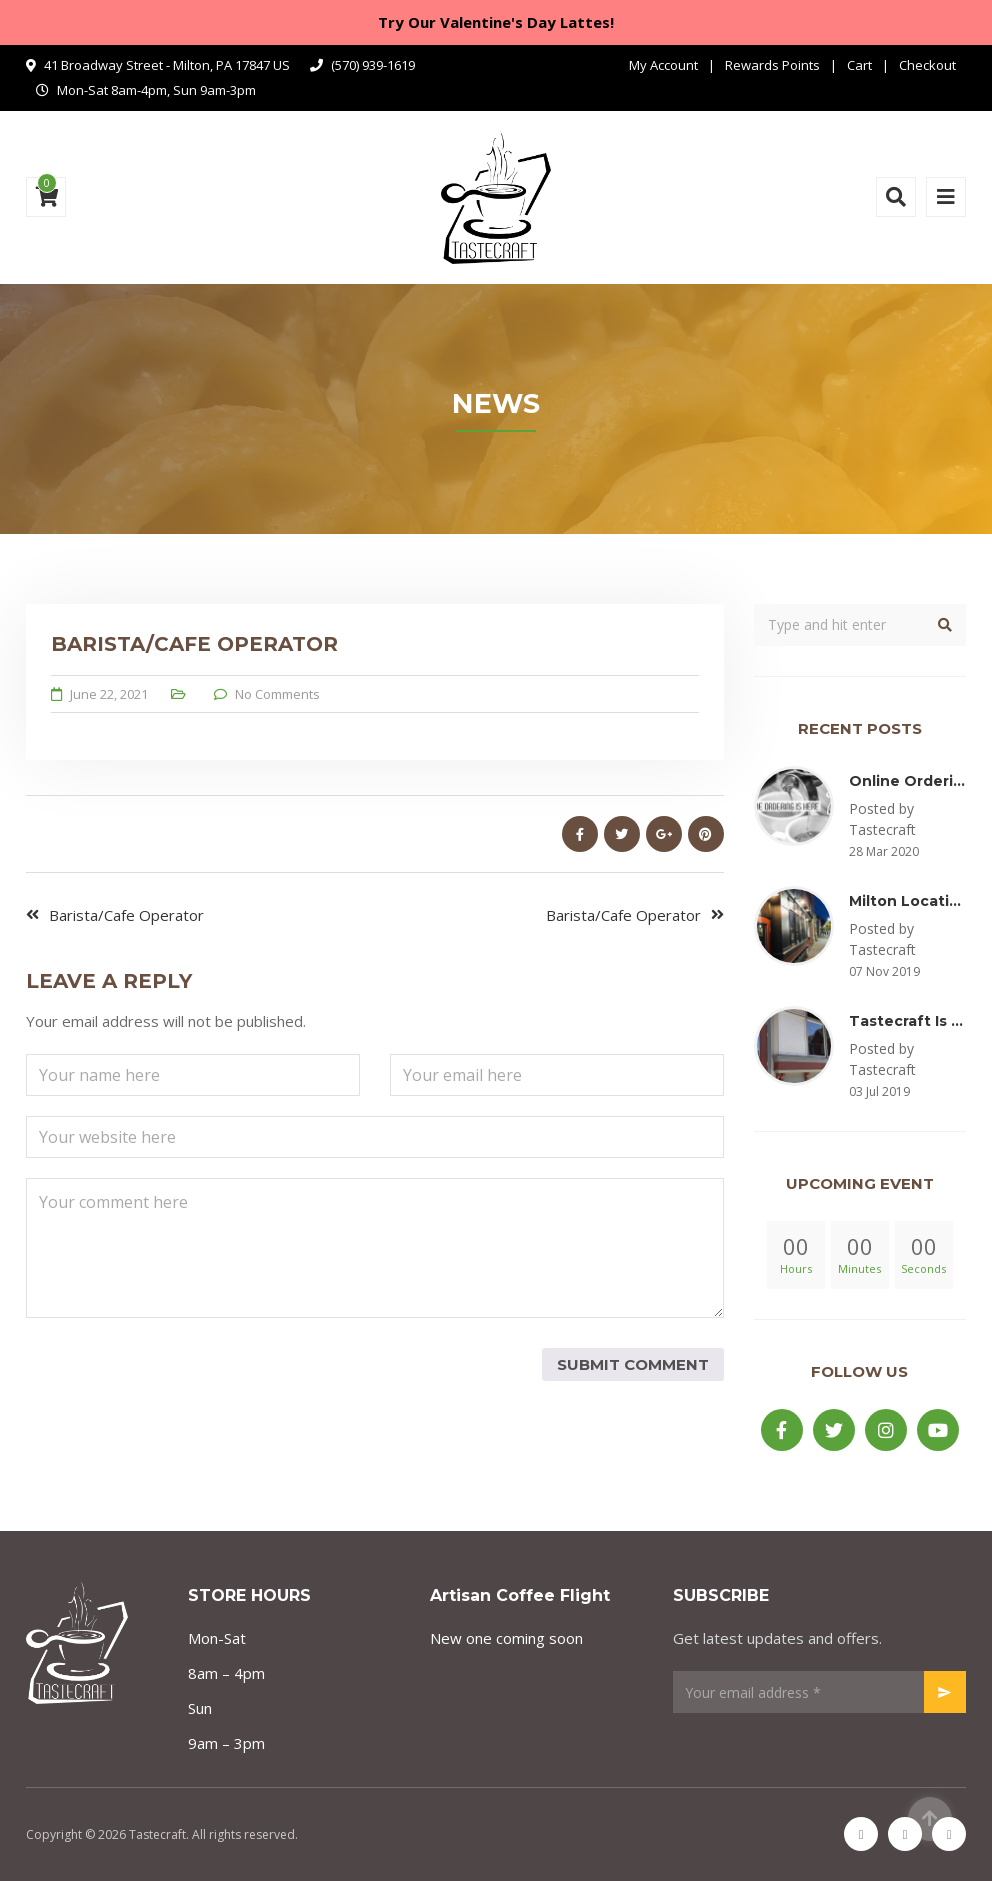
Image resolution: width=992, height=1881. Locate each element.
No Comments (277, 694)
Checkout (927, 65)
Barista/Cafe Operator (126, 915)
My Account (663, 65)
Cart (859, 65)
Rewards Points (772, 65)
